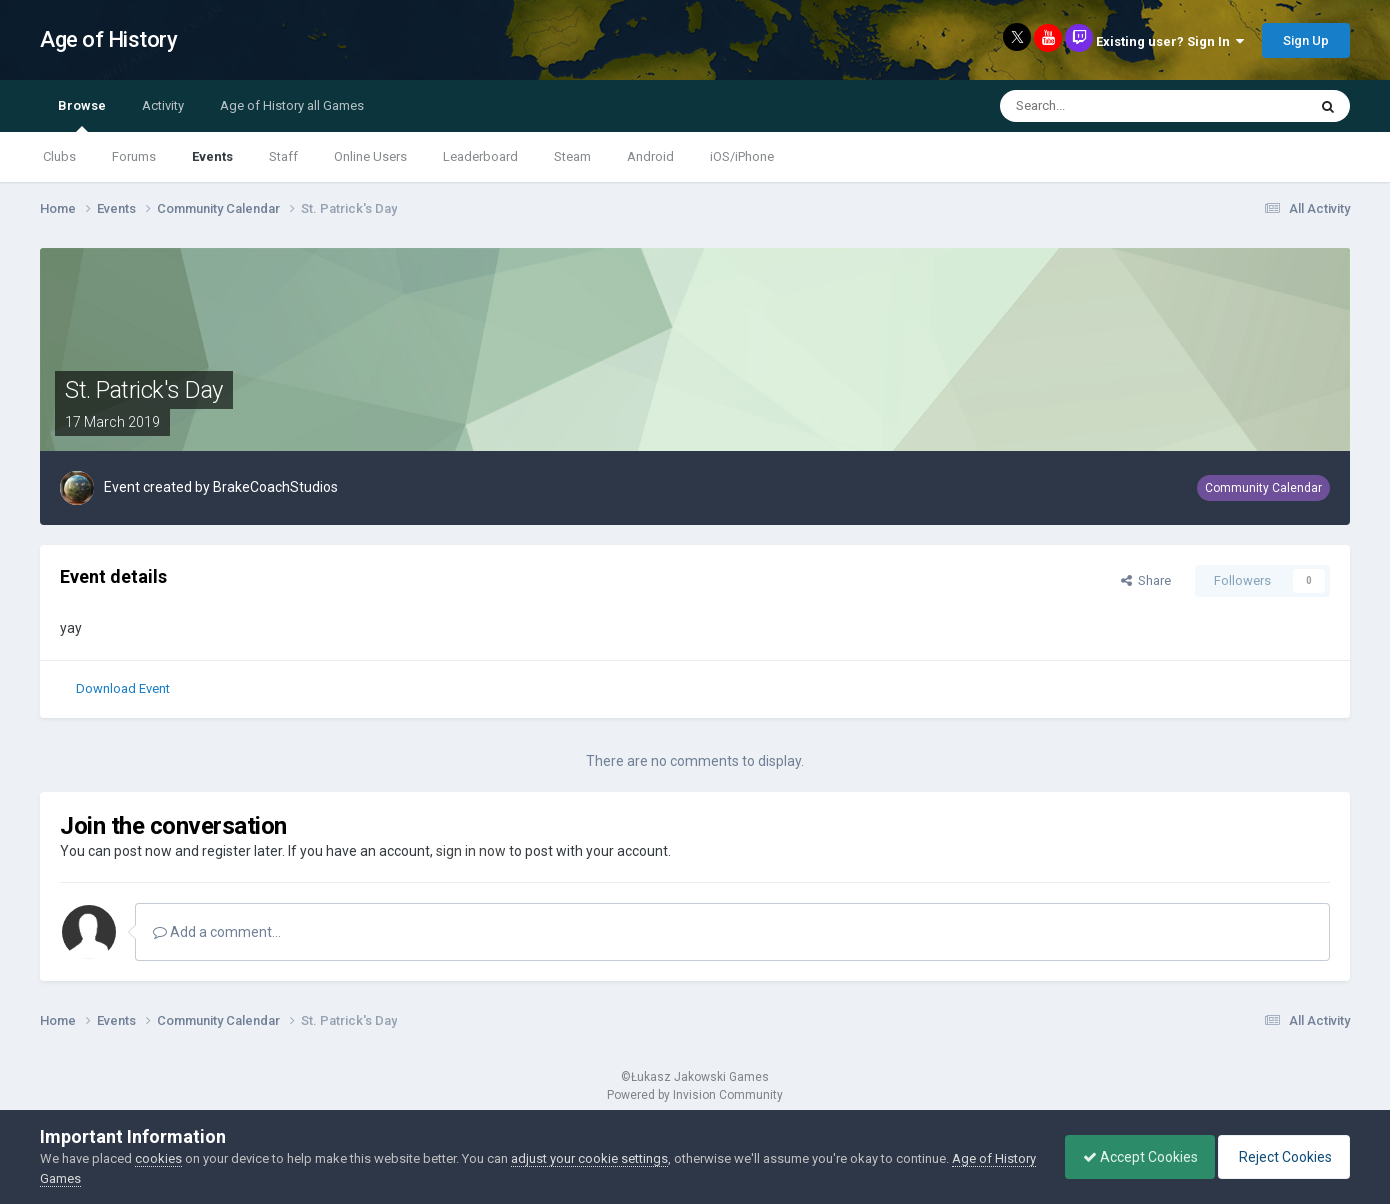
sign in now (471, 851)
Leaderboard (480, 156)
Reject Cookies (1281, 1157)
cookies (158, 1158)
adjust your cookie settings (589, 1158)
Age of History (108, 39)
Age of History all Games (292, 105)
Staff (283, 156)
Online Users (370, 156)
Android (650, 156)
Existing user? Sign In (1170, 41)
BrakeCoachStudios (275, 487)
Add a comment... (217, 932)
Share (1146, 580)
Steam (572, 156)
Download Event (123, 688)
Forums (134, 156)
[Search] (1104, 106)
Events (212, 156)
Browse (82, 115)
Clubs (59, 156)
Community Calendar (1263, 488)
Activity (163, 105)
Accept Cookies (1130, 1157)
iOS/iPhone (742, 156)
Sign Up (1306, 40)
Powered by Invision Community (695, 1095)
